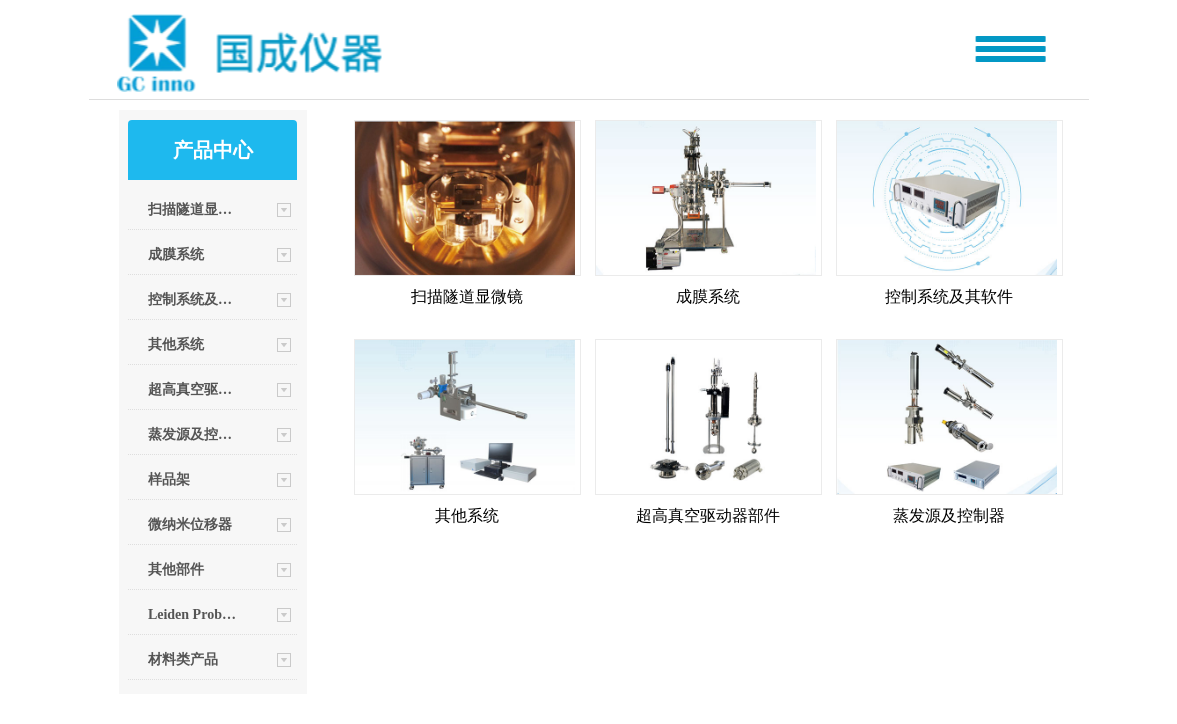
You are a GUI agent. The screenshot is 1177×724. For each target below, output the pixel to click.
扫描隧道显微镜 (193, 209)
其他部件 (176, 569)
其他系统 (176, 344)
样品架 (169, 479)
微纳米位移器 (190, 524)
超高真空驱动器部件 (193, 389)
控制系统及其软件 (193, 299)
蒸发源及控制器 (193, 434)
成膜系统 (176, 254)
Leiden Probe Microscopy (193, 614)
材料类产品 (183, 659)
